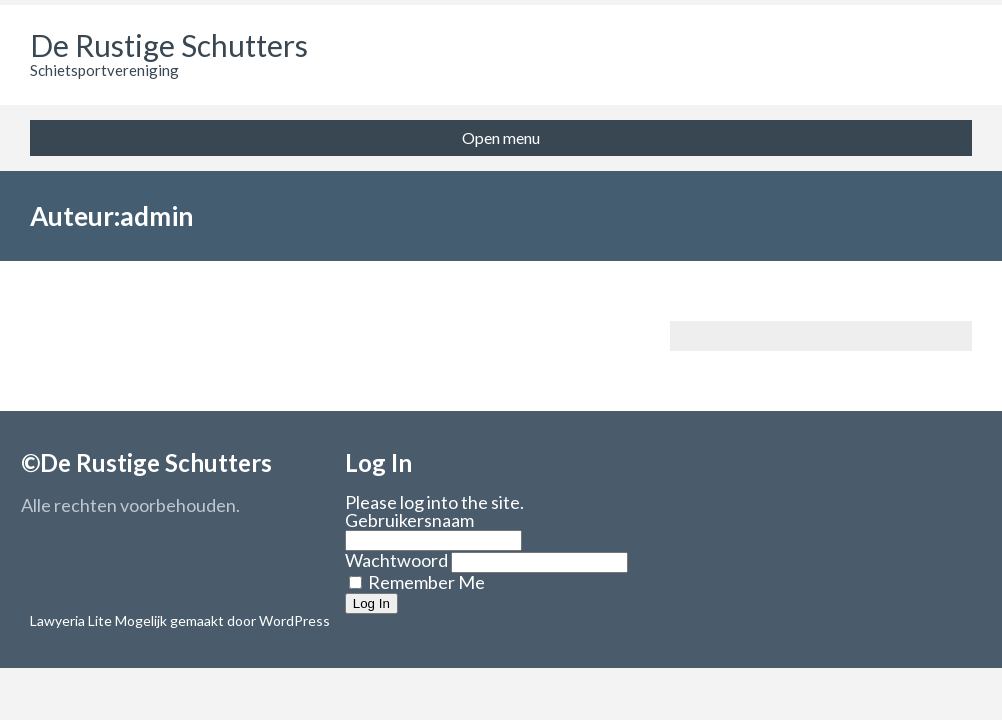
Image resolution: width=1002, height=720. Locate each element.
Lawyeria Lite (72, 620)
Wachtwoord (396, 560)
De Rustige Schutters (169, 45)
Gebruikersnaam (409, 520)
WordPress (293, 620)
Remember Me (417, 582)
